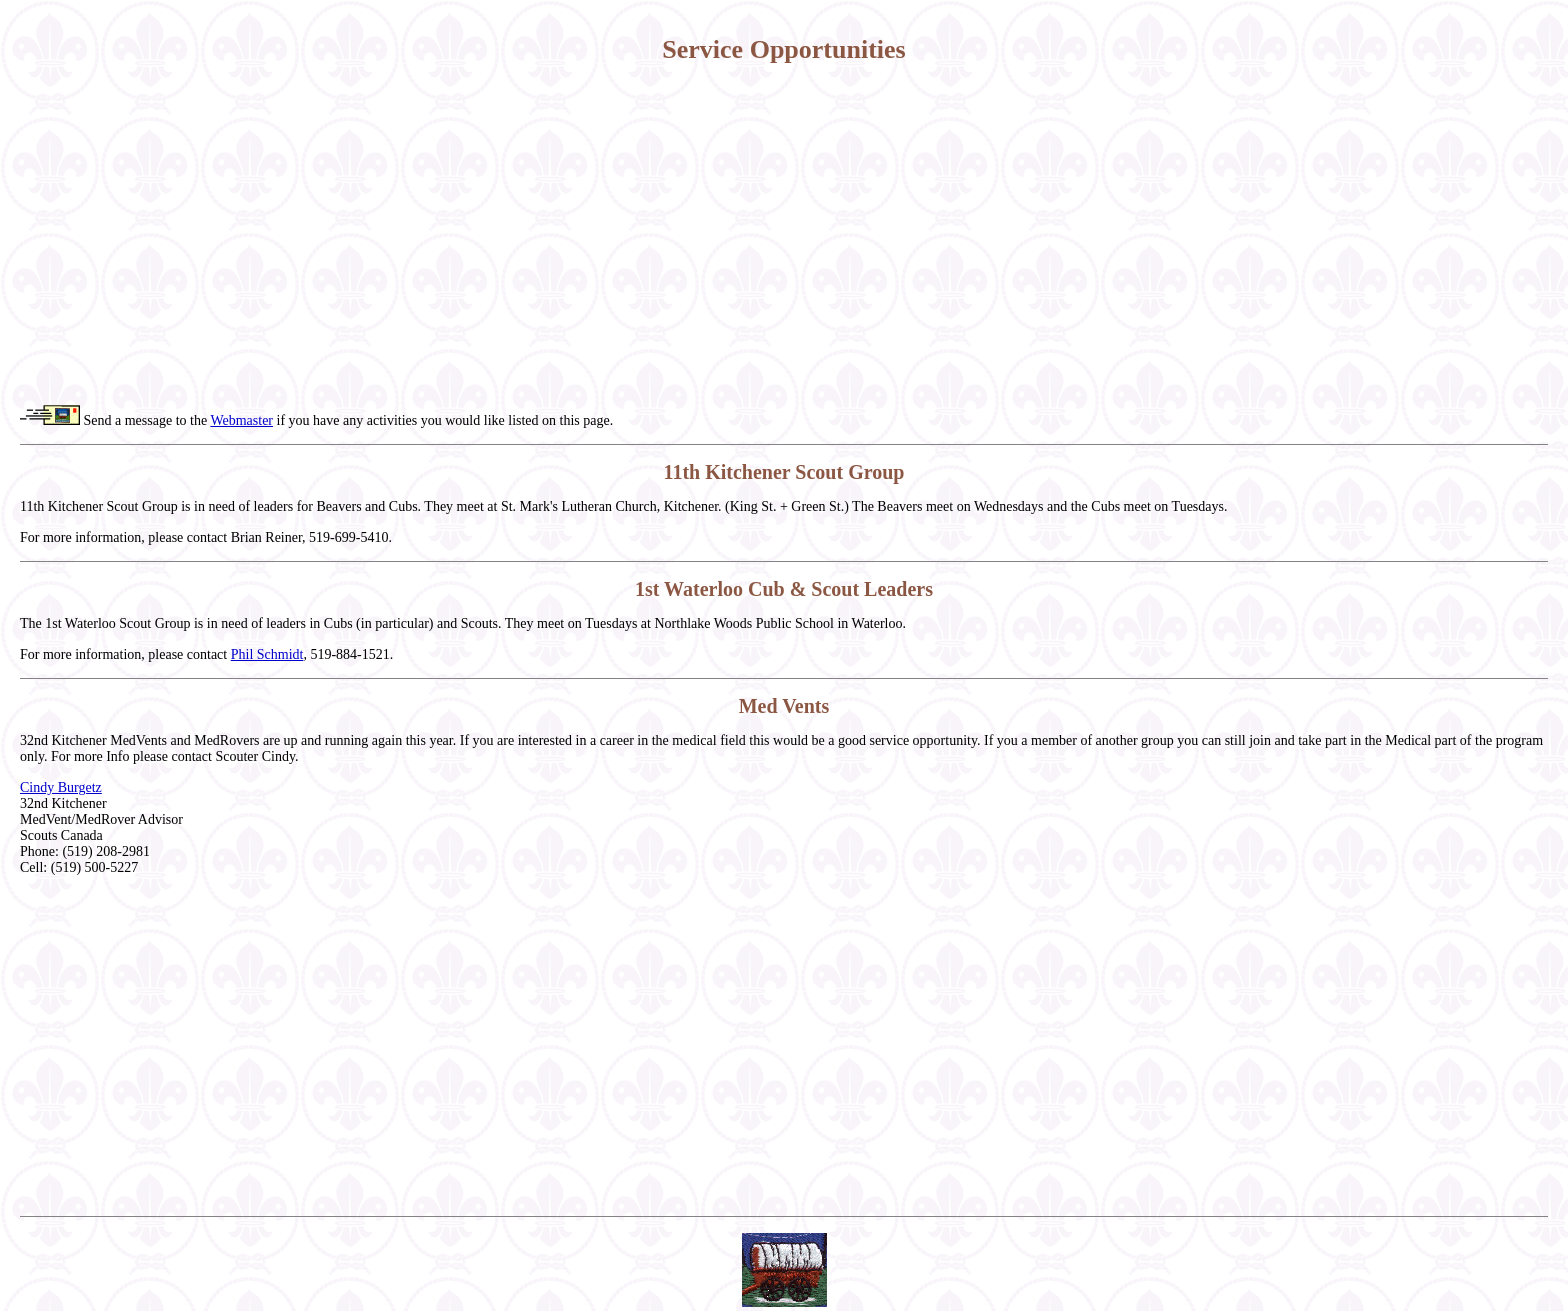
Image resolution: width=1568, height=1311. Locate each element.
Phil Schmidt (267, 654)
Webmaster (241, 420)
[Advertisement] (784, 235)
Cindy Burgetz (61, 787)
